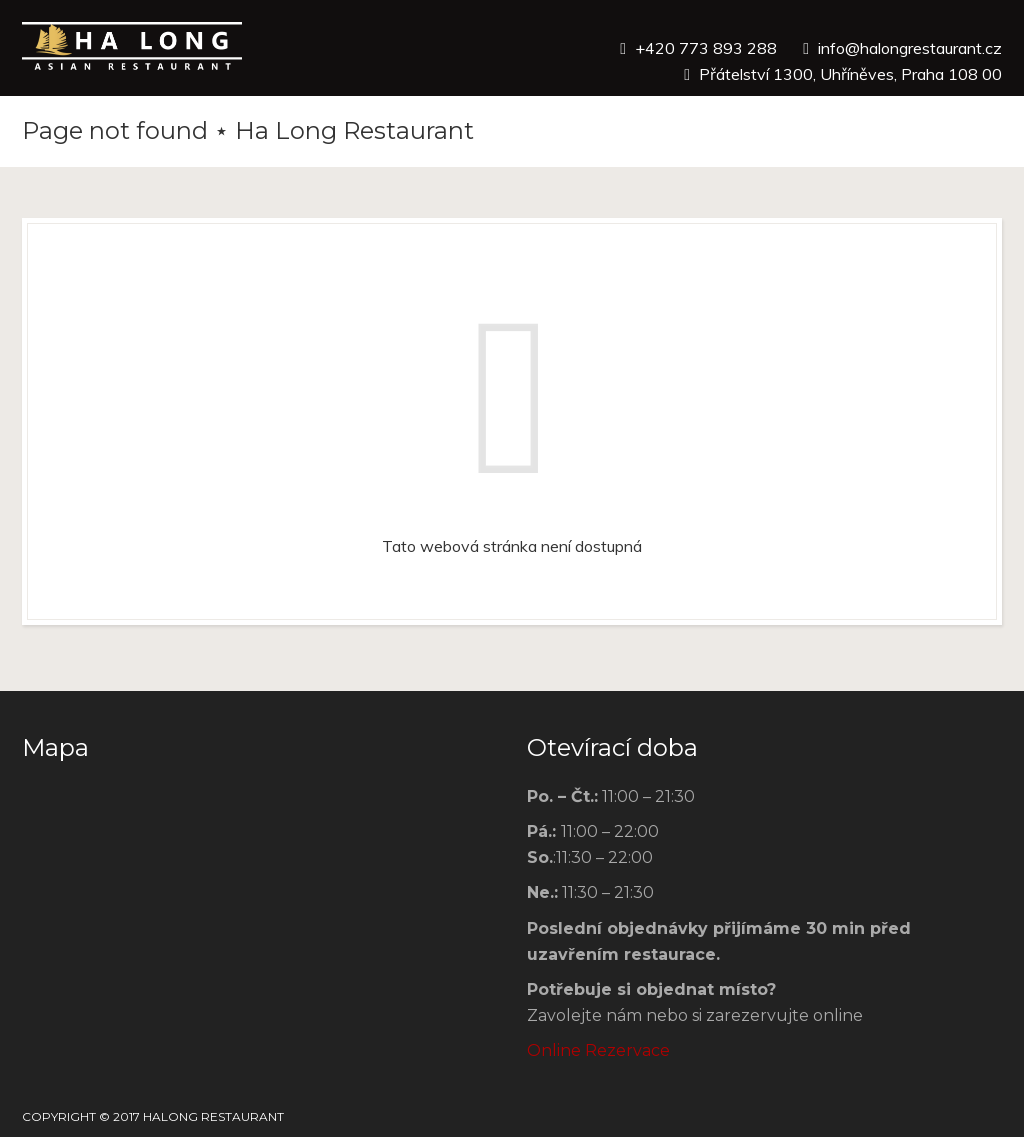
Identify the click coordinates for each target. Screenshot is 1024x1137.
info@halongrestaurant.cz (910, 48)
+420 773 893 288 (706, 48)
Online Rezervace (598, 1050)
